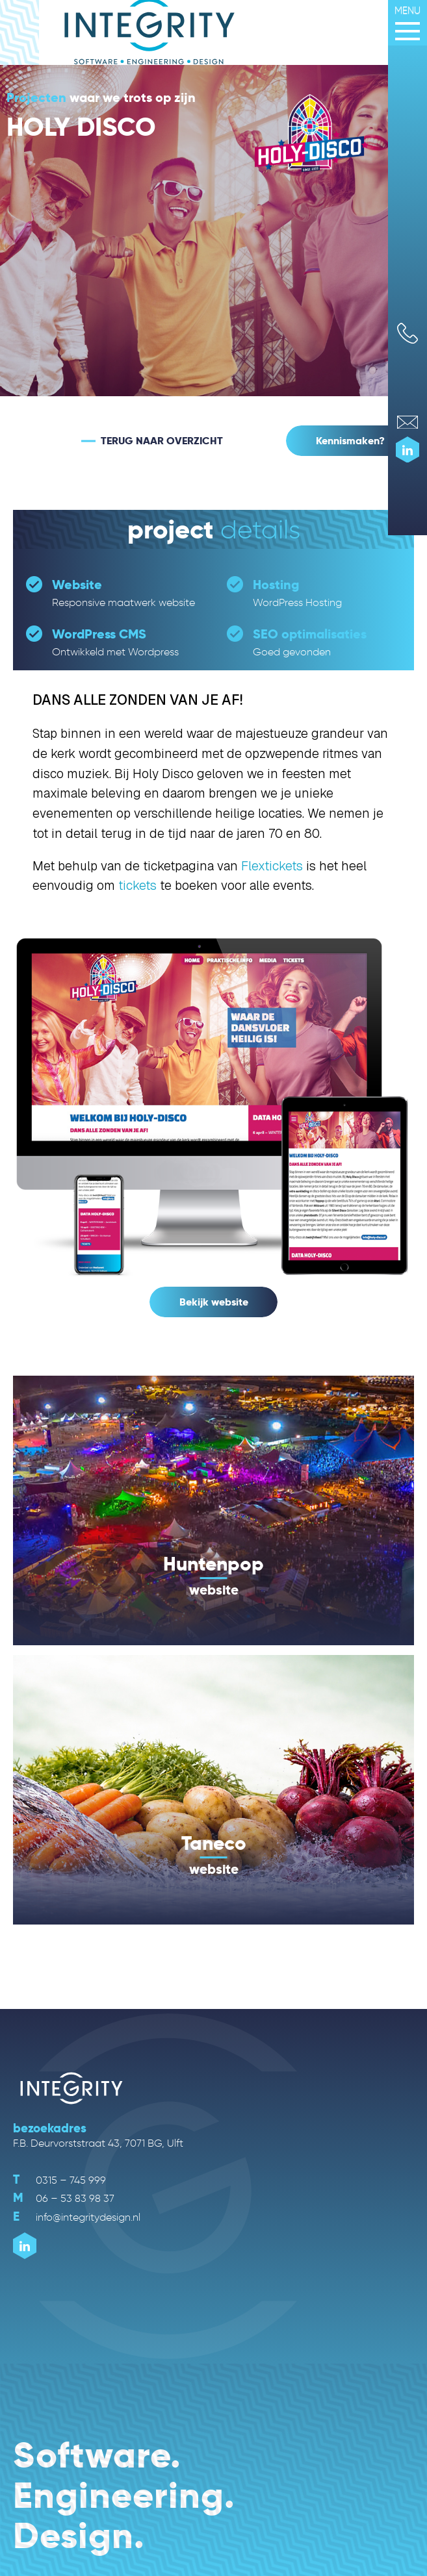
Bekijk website (213, 1302)
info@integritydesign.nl (76, 2217)
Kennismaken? (350, 441)
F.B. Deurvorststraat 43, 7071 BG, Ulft (98, 2143)
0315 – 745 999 (59, 2180)
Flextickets (272, 866)
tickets (137, 886)
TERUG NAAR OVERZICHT (162, 441)
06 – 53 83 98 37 (63, 2198)
